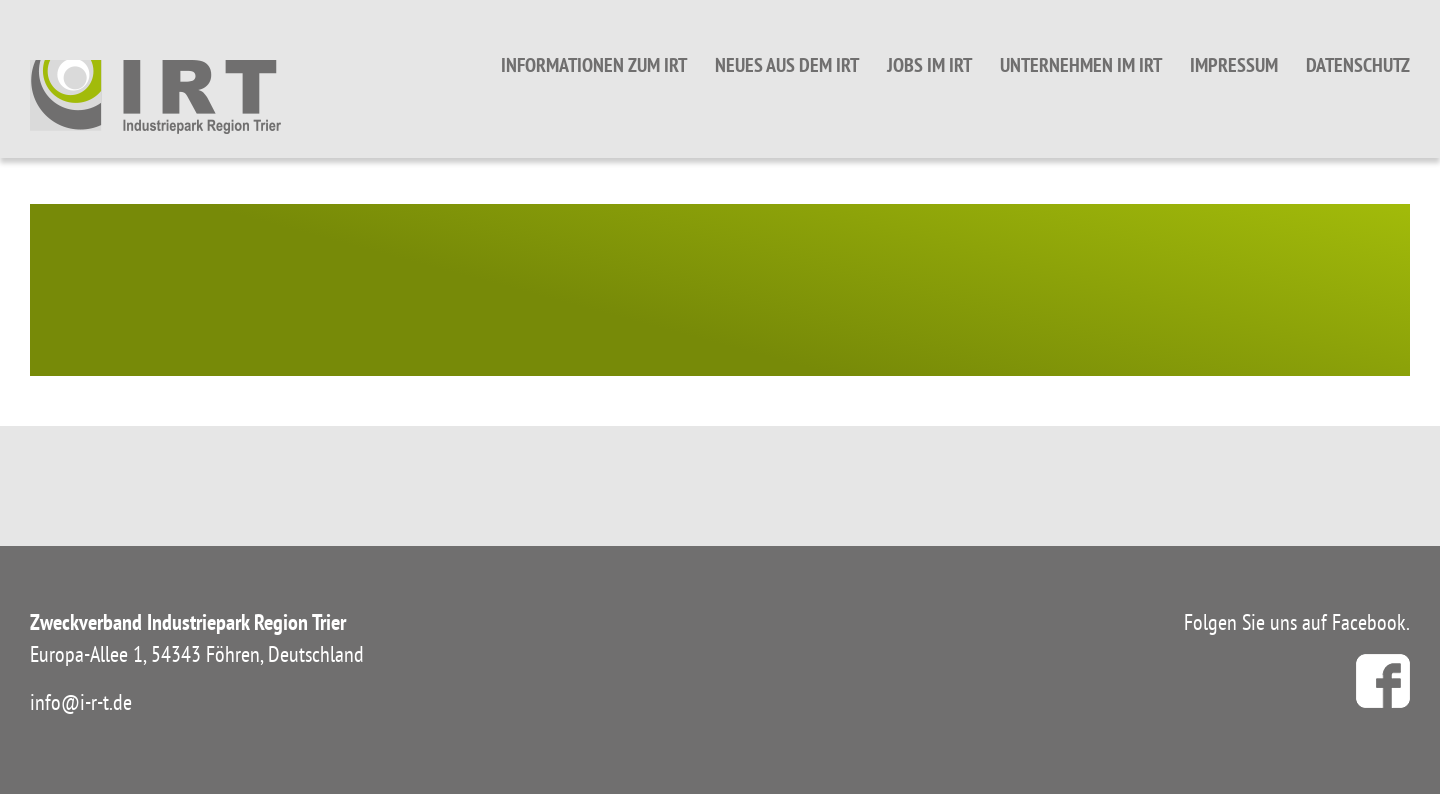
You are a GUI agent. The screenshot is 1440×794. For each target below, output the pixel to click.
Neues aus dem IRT (787, 65)
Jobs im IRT (929, 65)
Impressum (1234, 65)
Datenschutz (1358, 65)
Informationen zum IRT (594, 65)
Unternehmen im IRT (1081, 65)
